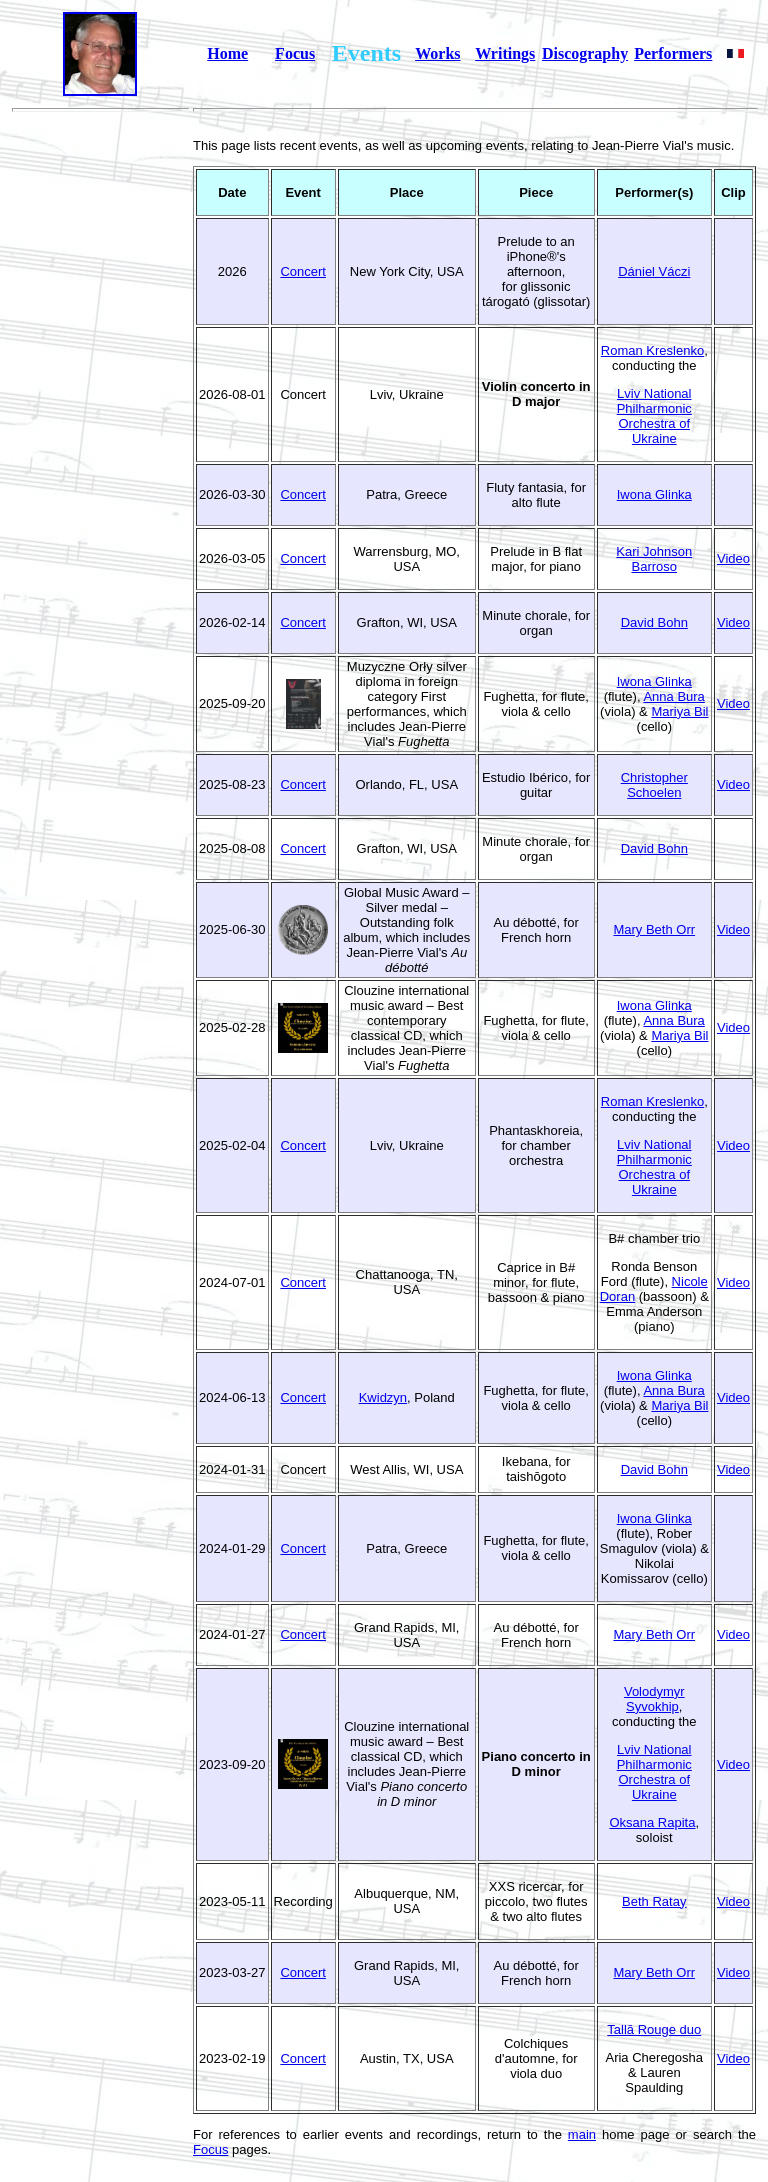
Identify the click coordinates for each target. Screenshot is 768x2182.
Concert (303, 271)
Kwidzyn (383, 1397)
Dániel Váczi (654, 271)
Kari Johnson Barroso (654, 559)
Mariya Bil (679, 711)
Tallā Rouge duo (654, 2029)
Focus (295, 53)
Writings (505, 53)
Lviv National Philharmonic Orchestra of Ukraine (654, 416)
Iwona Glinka (654, 494)
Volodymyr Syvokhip (654, 1699)
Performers (673, 53)
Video (733, 558)
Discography (585, 53)
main (582, 2134)
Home (227, 53)
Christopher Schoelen (654, 785)
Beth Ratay (654, 1901)
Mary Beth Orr (654, 929)
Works (437, 53)
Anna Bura (673, 696)
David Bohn (654, 622)
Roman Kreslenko (652, 350)
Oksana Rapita (652, 1822)
